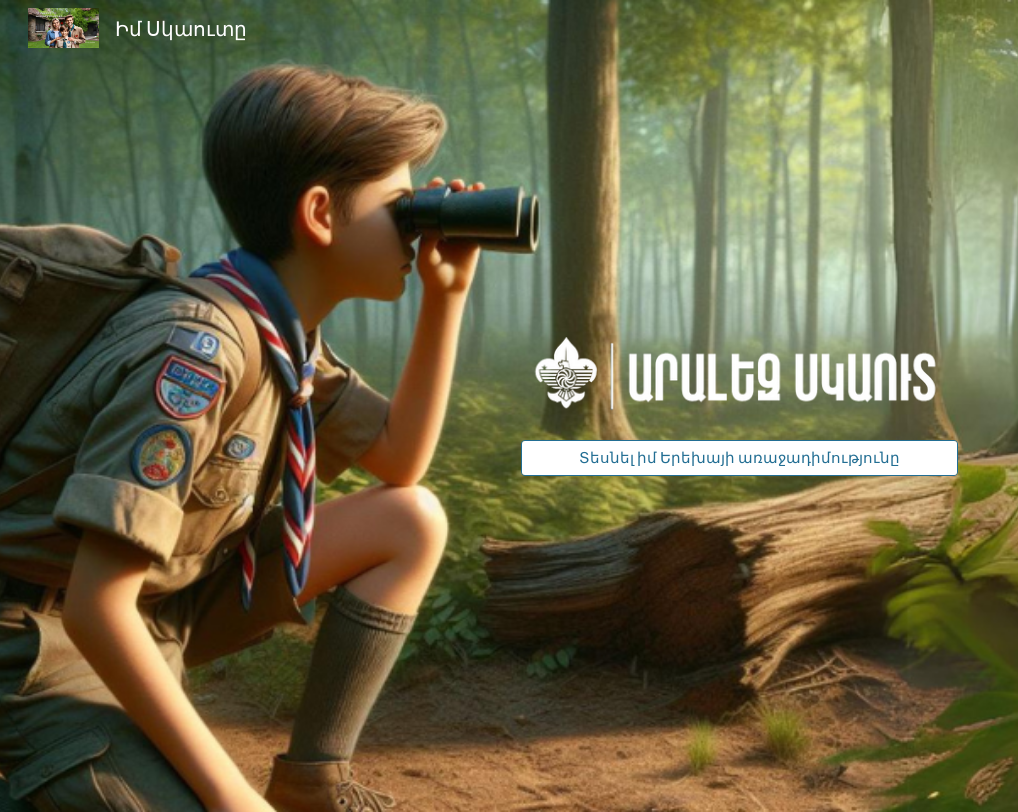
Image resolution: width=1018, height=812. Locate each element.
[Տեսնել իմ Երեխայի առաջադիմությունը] (740, 458)
